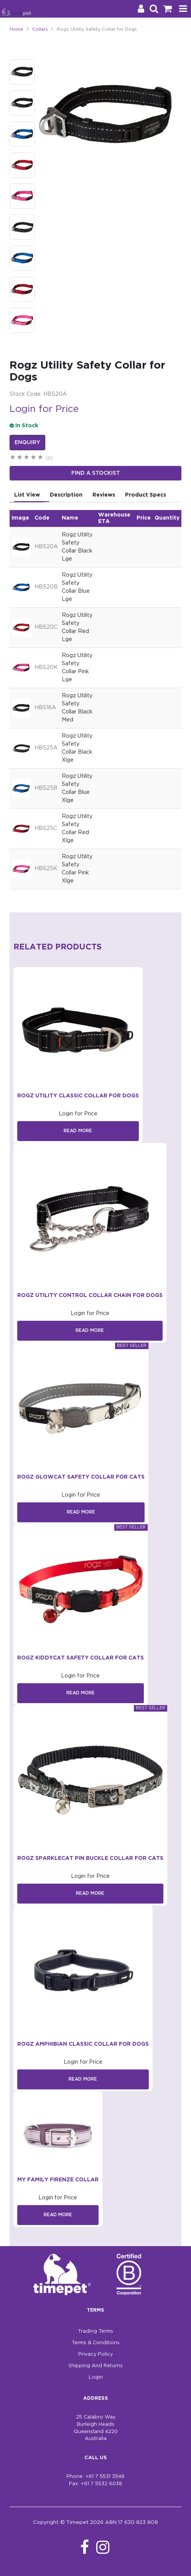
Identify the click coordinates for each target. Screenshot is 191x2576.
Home (16, 29)
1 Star (13, 458)
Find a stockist (95, 473)
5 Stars (40, 458)
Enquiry (27, 442)
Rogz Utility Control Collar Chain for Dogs (90, 1295)
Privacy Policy (95, 2354)
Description (66, 495)
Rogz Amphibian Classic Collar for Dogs (83, 2044)
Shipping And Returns (95, 2366)
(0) (49, 458)
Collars (40, 29)
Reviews (103, 495)
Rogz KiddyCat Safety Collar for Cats (80, 1658)
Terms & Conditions (96, 2343)
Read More (78, 1131)
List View (27, 495)
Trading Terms (95, 2331)
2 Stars (19, 458)
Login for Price (44, 409)
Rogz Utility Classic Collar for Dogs (78, 1096)
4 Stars (33, 458)
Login (96, 2377)
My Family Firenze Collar (58, 2180)
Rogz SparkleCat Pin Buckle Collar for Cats (90, 1858)
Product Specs (145, 495)
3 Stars (26, 458)
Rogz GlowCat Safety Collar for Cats (81, 1477)
